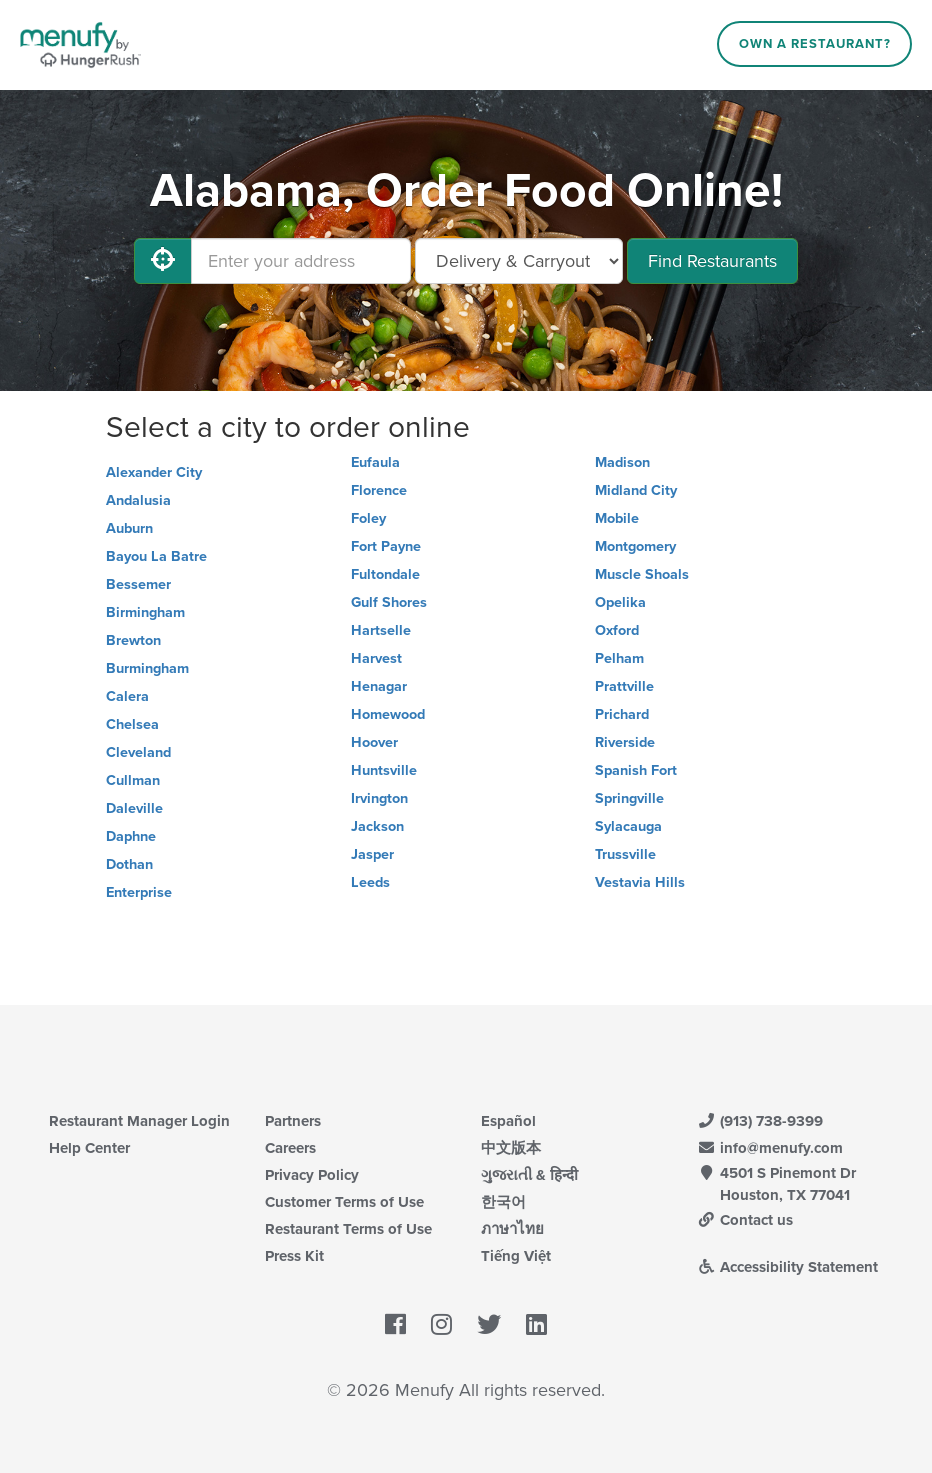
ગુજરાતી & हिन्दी (529, 1175)
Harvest (376, 658)
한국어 (503, 1202)
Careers (290, 1148)
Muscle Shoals (642, 574)
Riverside (625, 742)
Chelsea (132, 724)
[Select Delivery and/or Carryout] (519, 261)
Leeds (370, 882)
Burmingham (147, 668)
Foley (368, 518)
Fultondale (385, 574)
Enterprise (139, 892)
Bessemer (138, 584)
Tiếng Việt (516, 1256)
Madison (622, 462)
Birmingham (145, 612)
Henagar (379, 686)
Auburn (129, 528)
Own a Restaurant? (815, 44)
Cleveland (138, 752)
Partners (293, 1121)
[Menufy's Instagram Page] (441, 1325)
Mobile (617, 518)
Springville (629, 798)
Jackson (377, 826)
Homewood (388, 714)
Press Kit (294, 1256)
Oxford (617, 630)
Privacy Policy (312, 1175)
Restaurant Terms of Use (348, 1229)
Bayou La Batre (156, 556)
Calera (127, 696)
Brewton (133, 640)
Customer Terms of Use (344, 1202)
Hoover (374, 742)
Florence (379, 490)
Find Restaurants (712, 261)
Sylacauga (628, 826)
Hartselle (381, 630)
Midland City (636, 490)
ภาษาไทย (512, 1229)
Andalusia (138, 500)
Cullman (133, 780)
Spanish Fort (636, 770)
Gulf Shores (389, 602)
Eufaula (375, 462)
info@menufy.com (770, 1148)
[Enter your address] (301, 261)
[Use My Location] (163, 261)
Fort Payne (386, 546)
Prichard (622, 714)
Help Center (89, 1148)
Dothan (129, 864)
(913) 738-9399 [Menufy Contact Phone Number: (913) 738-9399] (760, 1121)
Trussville (625, 854)
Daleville (134, 808)
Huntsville (384, 770)
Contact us (745, 1220)
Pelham (619, 658)
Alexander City (154, 472)
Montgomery (635, 546)
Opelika (620, 602)
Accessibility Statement (787, 1267)
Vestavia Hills (640, 882)
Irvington (379, 798)
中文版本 (511, 1148)
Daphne (131, 836)
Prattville (624, 686)
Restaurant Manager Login (139, 1121)
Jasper (372, 854)
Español (508, 1121)
